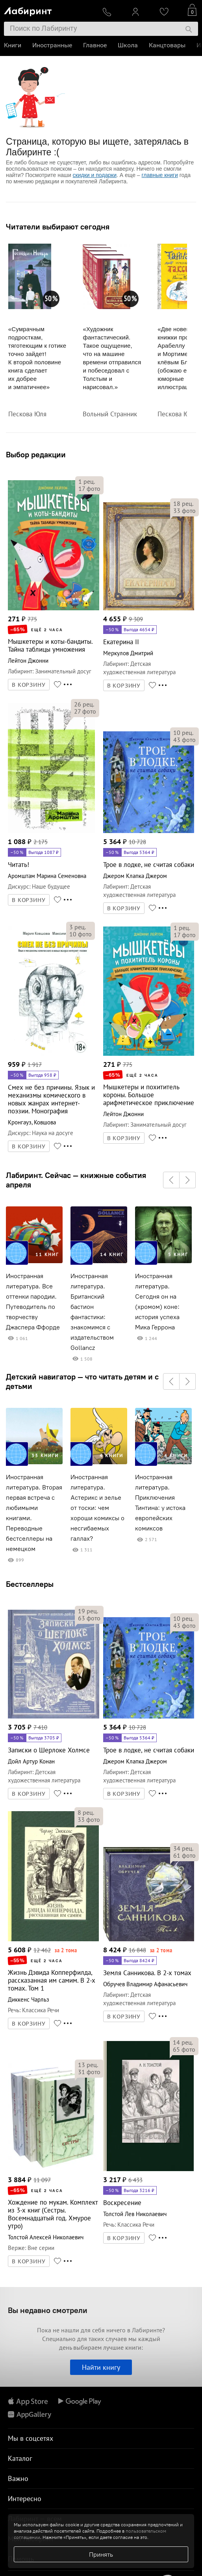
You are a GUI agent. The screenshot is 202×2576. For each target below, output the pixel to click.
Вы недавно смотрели (47, 2310)
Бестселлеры (30, 1584)
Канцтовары (167, 45)
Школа (128, 45)
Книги (12, 45)
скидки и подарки (95, 175)
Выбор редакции (36, 454)
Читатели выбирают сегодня (57, 226)
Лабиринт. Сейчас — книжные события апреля (76, 1180)
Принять (101, 2554)
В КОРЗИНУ (29, 684)
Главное (95, 45)
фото (89, 488)
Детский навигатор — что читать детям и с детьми (82, 1381)
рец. (86, 481)
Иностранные (52, 45)
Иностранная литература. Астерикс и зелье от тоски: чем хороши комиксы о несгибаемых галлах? (97, 1507)
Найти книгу (101, 2367)
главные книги (160, 175)
